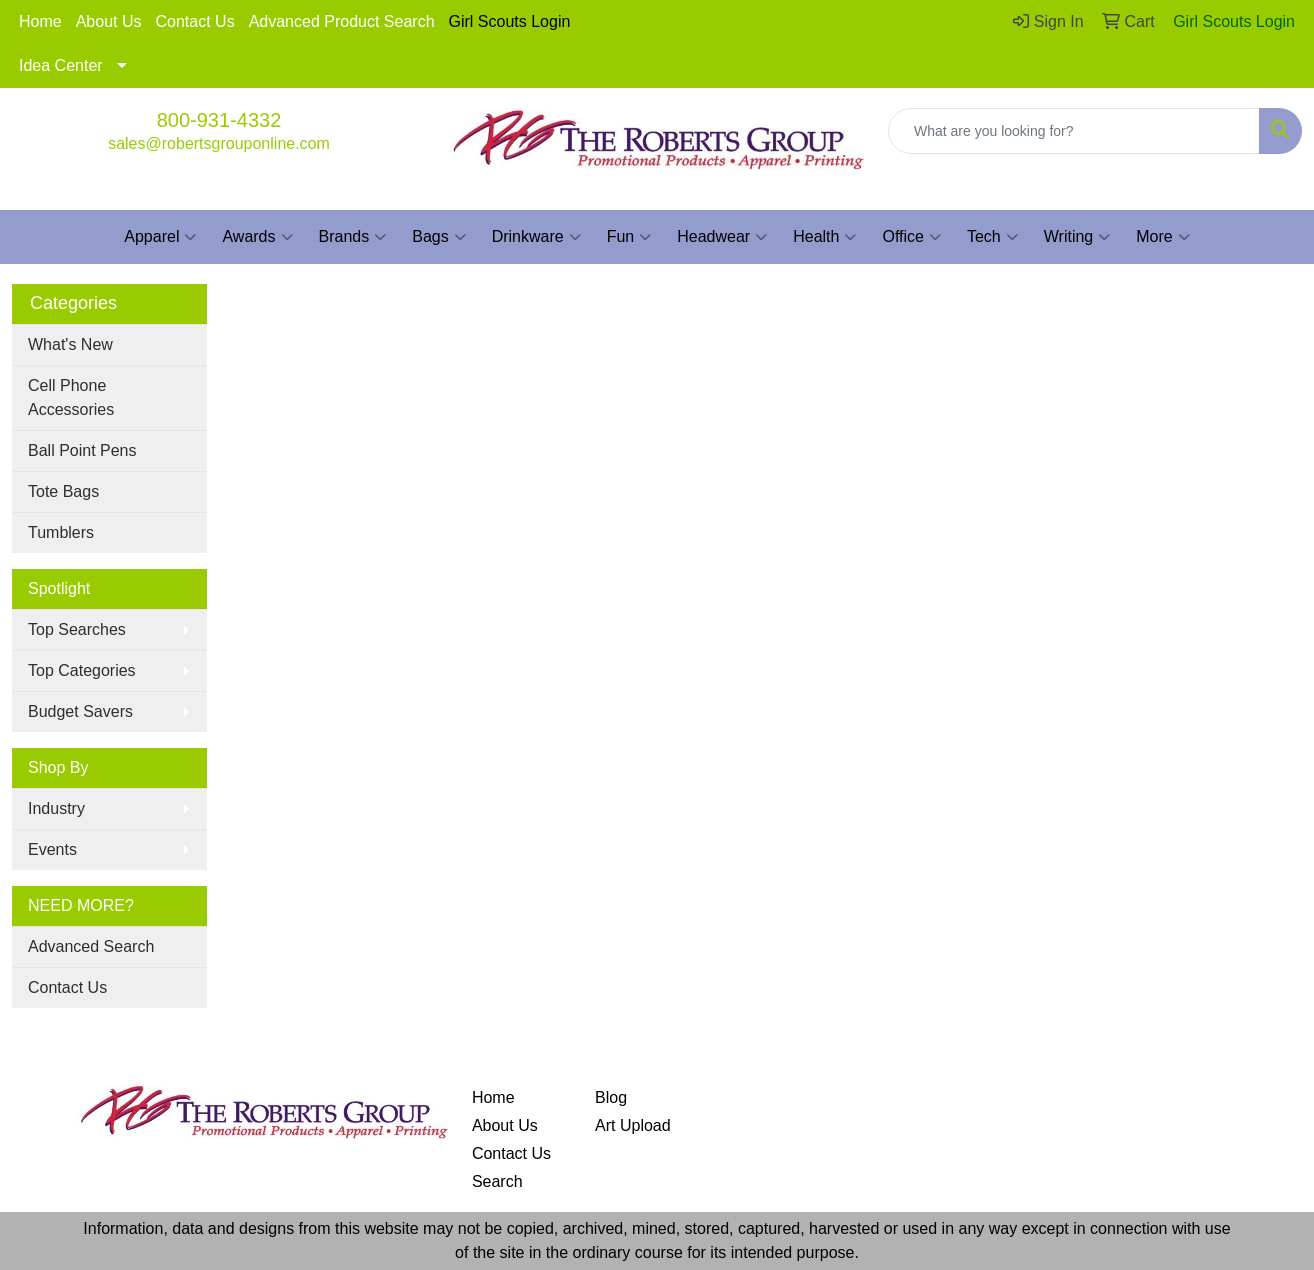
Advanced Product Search (342, 21)
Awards (257, 237)
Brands (353, 237)
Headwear (722, 237)
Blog (611, 1097)
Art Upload (633, 1125)
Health (824, 237)
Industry (56, 808)
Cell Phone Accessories (71, 397)
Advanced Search (91, 946)
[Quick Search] (1074, 131)
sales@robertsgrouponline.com (219, 143)
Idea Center (61, 65)
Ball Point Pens (82, 450)
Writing (1077, 237)
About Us (109, 21)
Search (497, 1181)
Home (40, 21)
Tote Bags (63, 491)
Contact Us (195, 21)
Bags (438, 237)
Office (911, 237)
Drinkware (536, 237)
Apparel (160, 237)
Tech (992, 237)
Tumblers (61, 532)
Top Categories (82, 670)
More (1162, 237)
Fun (629, 237)
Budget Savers (80, 711)
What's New (70, 344)
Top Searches (77, 629)
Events (52, 849)
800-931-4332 (219, 120)
